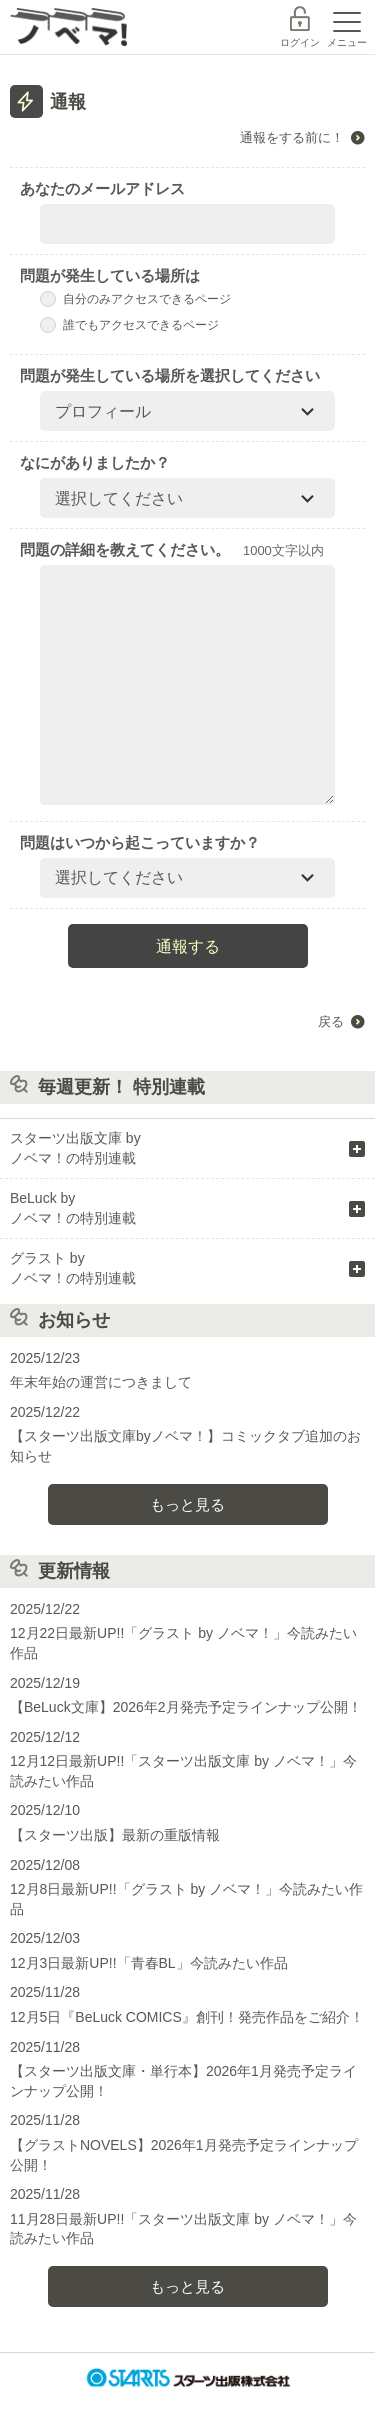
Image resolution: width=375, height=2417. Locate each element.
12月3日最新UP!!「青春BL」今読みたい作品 (149, 1963)
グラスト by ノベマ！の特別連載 (73, 1268)
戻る (331, 1021)
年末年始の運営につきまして (101, 1382)
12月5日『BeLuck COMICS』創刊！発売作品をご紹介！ (187, 2017)
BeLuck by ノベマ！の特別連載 (73, 1208)
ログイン (300, 42)
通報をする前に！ (292, 137)
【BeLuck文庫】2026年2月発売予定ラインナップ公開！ (186, 1707)
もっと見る (187, 1504)
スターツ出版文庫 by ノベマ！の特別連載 (75, 1148)
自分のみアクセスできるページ (135, 299)
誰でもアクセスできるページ (129, 325)
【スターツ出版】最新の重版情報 (115, 1835)
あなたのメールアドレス (102, 188)
